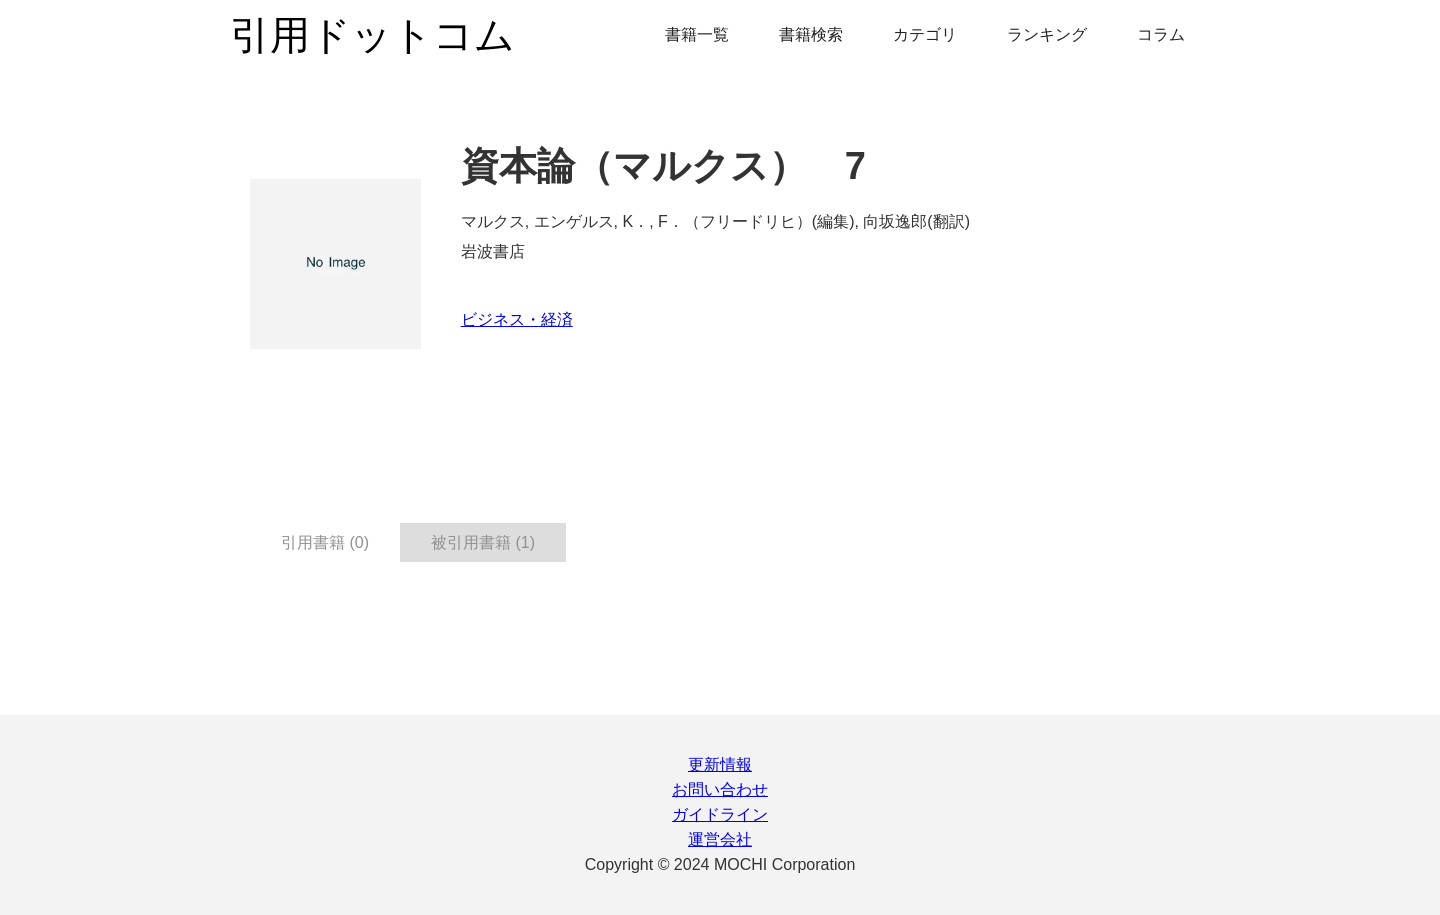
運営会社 (720, 839)
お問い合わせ (720, 789)
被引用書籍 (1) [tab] (483, 542)
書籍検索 (811, 34)
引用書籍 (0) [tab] (325, 542)
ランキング (1047, 34)
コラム (1161, 34)
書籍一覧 (697, 34)
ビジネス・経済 (517, 319)
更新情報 (720, 764)
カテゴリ (925, 34)
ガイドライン (720, 814)
